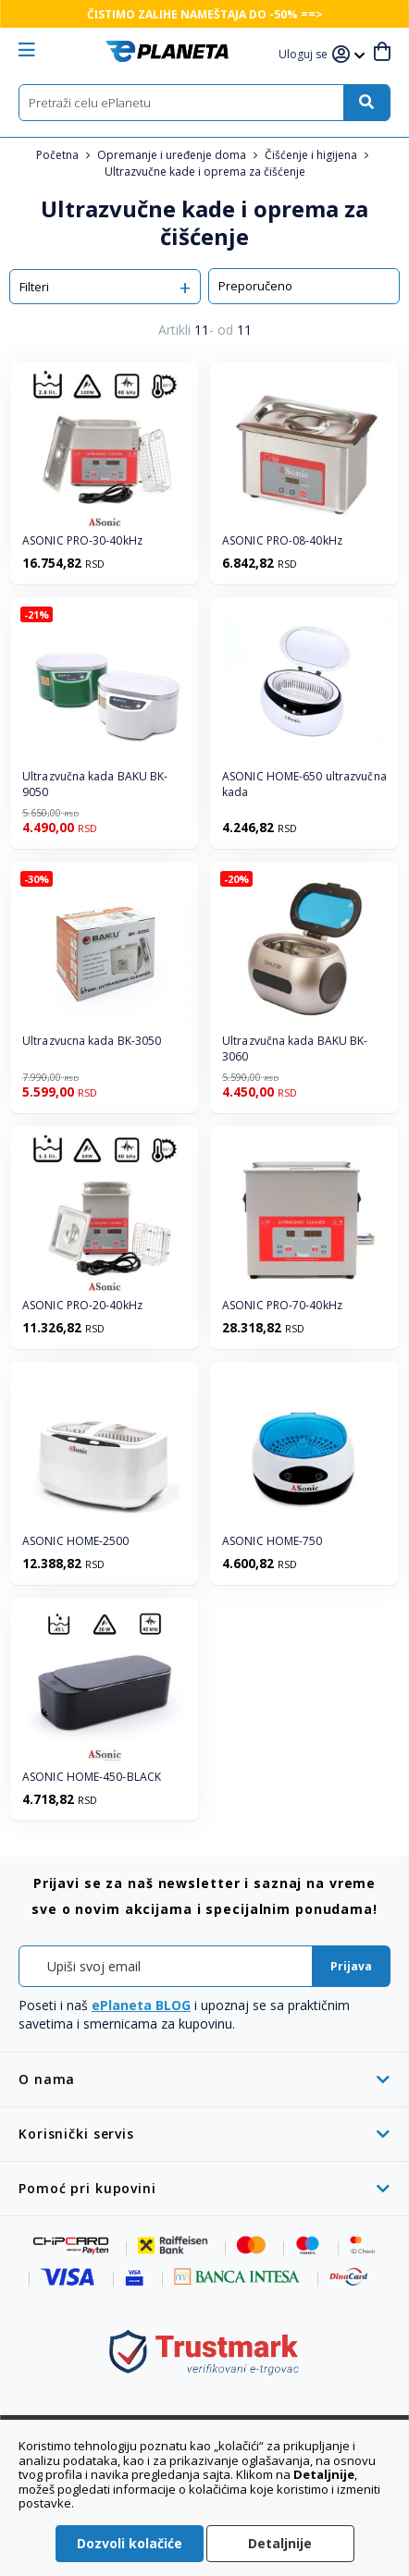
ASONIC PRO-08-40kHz (282, 541)
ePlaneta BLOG (141, 2005)
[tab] (204, 2079)
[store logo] (167, 51)
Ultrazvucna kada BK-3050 (91, 1041)
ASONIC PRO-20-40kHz (82, 1305)
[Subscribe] (351, 1966)
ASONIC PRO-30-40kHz (82, 541)
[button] (305, 55)
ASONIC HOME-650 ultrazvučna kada (304, 784)
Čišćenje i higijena (312, 155)
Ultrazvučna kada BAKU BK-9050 (95, 784)
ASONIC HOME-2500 (76, 1541)
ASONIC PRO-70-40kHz (282, 1305)
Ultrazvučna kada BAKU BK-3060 (295, 1049)
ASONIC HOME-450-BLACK (91, 1777)
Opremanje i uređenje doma (173, 155)
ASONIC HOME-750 (272, 1541)
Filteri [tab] (34, 286)
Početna (58, 155)
